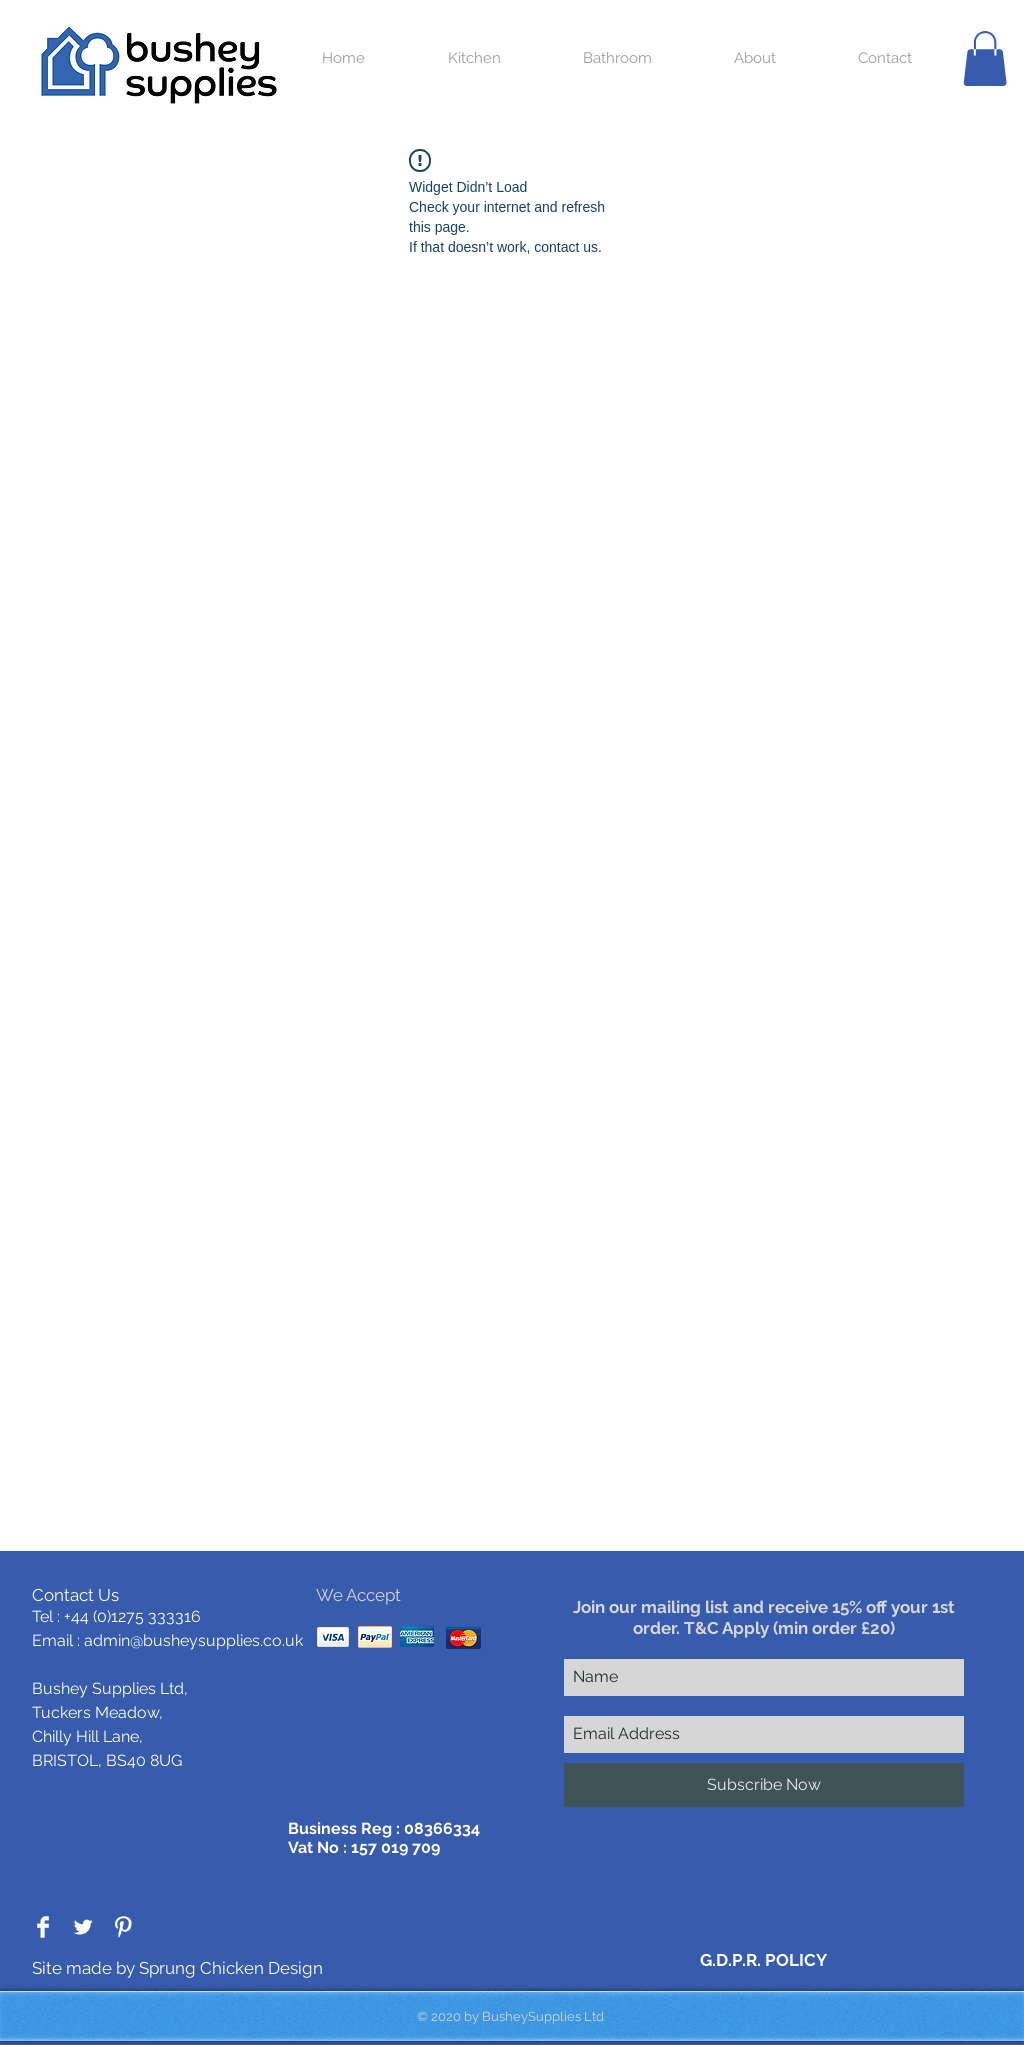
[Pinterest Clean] (123, 1927)
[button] (985, 58)
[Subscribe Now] (764, 1785)
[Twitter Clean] (83, 1927)
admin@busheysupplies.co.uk (193, 1640)
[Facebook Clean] (43, 1927)
